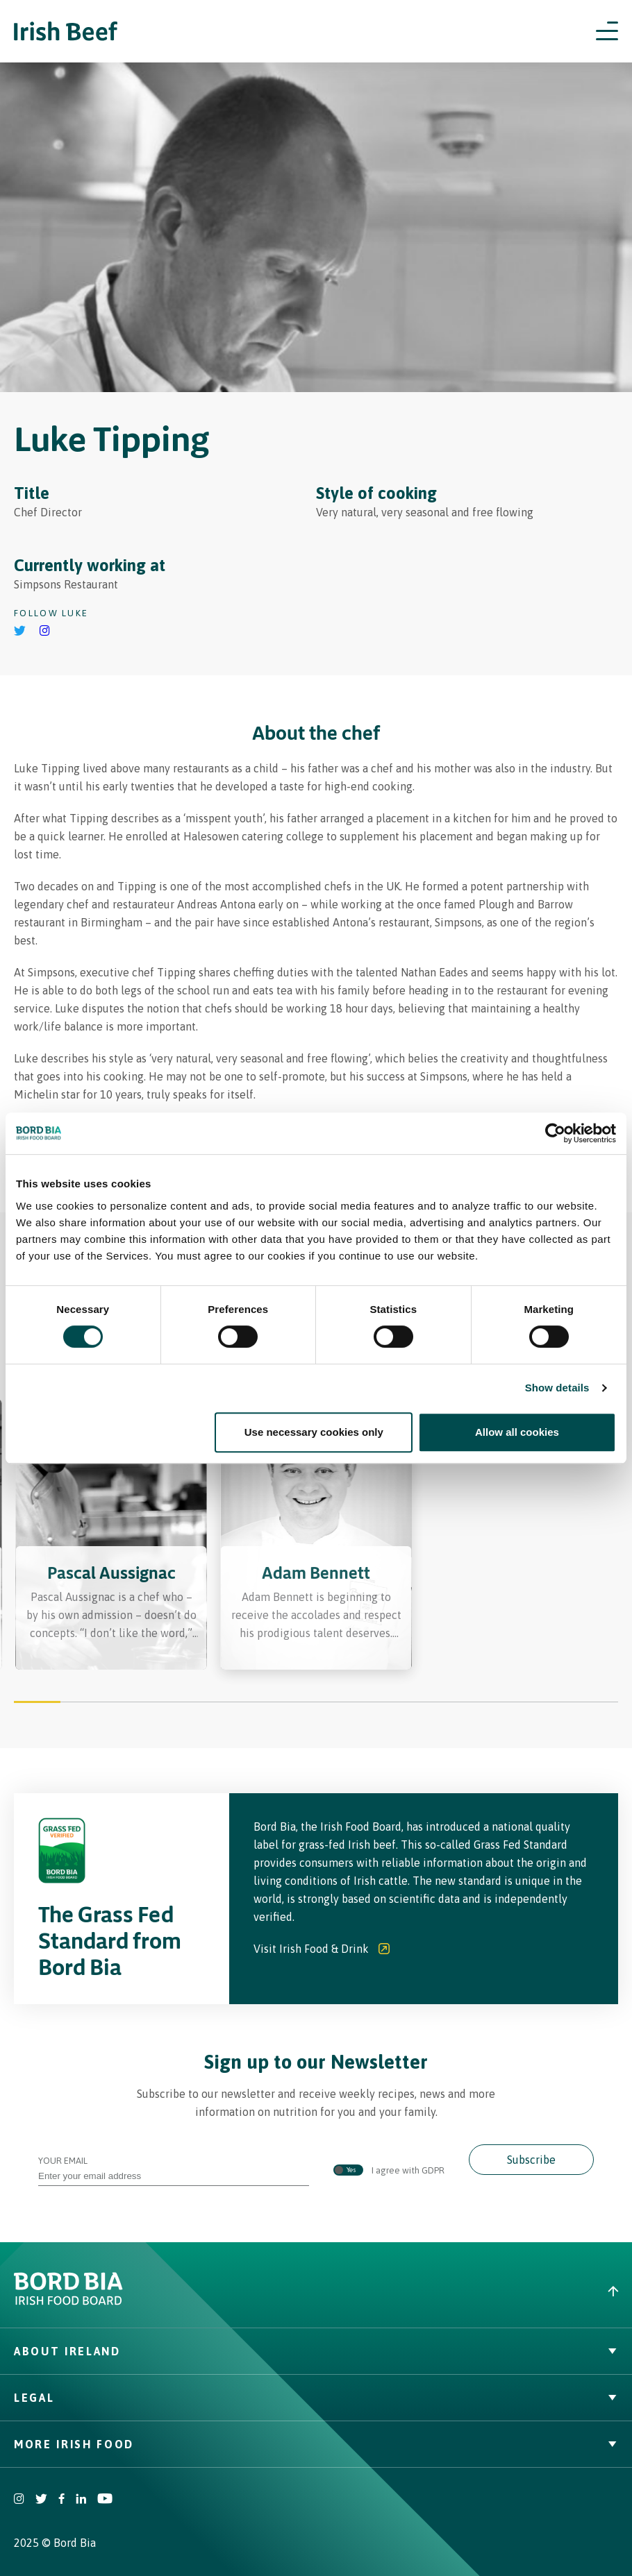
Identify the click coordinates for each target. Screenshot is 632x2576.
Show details (557, 1387)
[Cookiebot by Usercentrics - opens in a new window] (555, 1133)
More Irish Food (316, 2444)
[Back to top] (474, 2291)
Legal (316, 2397)
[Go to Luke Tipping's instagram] (45, 632)
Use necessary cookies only (313, 1432)
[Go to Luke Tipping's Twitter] (20, 632)
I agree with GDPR (388, 2170)
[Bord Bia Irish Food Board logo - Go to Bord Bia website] (68, 2301)
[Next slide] (569, 1537)
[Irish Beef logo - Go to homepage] (66, 31)
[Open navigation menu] (607, 31)
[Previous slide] (63, 1537)
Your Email (173, 2168)
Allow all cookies (517, 1432)
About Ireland (316, 2351)
